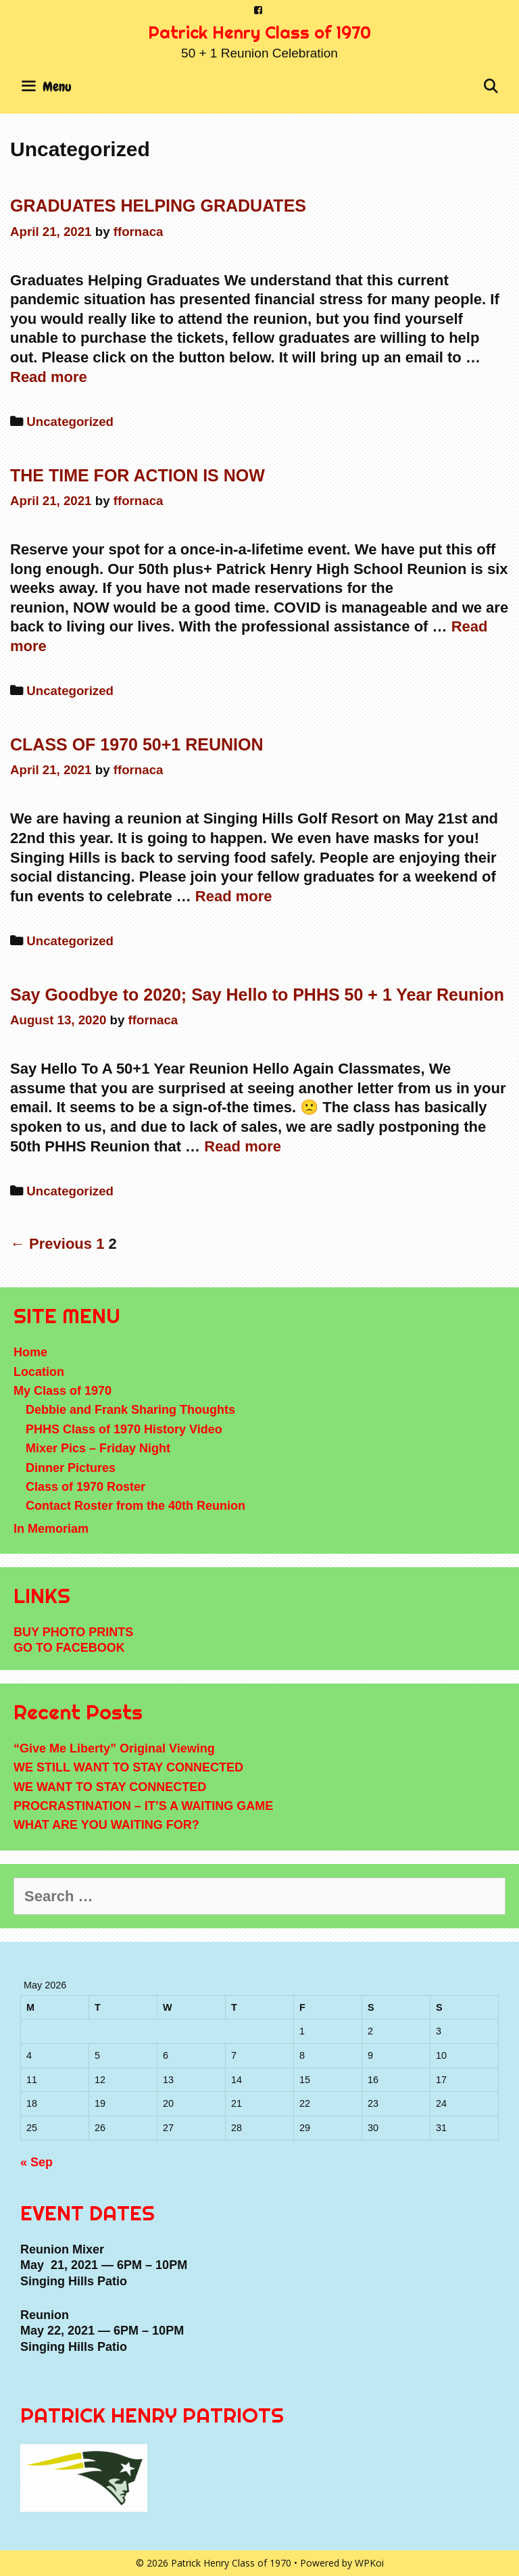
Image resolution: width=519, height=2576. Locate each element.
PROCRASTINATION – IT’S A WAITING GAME (143, 1806)
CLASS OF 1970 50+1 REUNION (136, 744)
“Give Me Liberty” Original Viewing (114, 1748)
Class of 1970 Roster (85, 1487)
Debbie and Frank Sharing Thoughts (130, 1409)
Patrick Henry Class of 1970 (259, 32)
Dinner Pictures (71, 1468)
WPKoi (369, 2562)
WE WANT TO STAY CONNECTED (110, 1787)
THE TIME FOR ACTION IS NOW (137, 475)
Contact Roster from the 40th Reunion (135, 1505)
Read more (48, 376)
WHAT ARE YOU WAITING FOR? (106, 1825)
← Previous (51, 1243)
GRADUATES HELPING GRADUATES (158, 205)
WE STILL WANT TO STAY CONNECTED (128, 1767)
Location (39, 1372)
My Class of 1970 (63, 1391)
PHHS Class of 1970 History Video (124, 1429)
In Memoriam (51, 1528)
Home (30, 1352)
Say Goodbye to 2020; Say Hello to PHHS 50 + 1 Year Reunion (257, 994)
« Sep (36, 2162)
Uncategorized (70, 421)
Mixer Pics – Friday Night (98, 1448)
